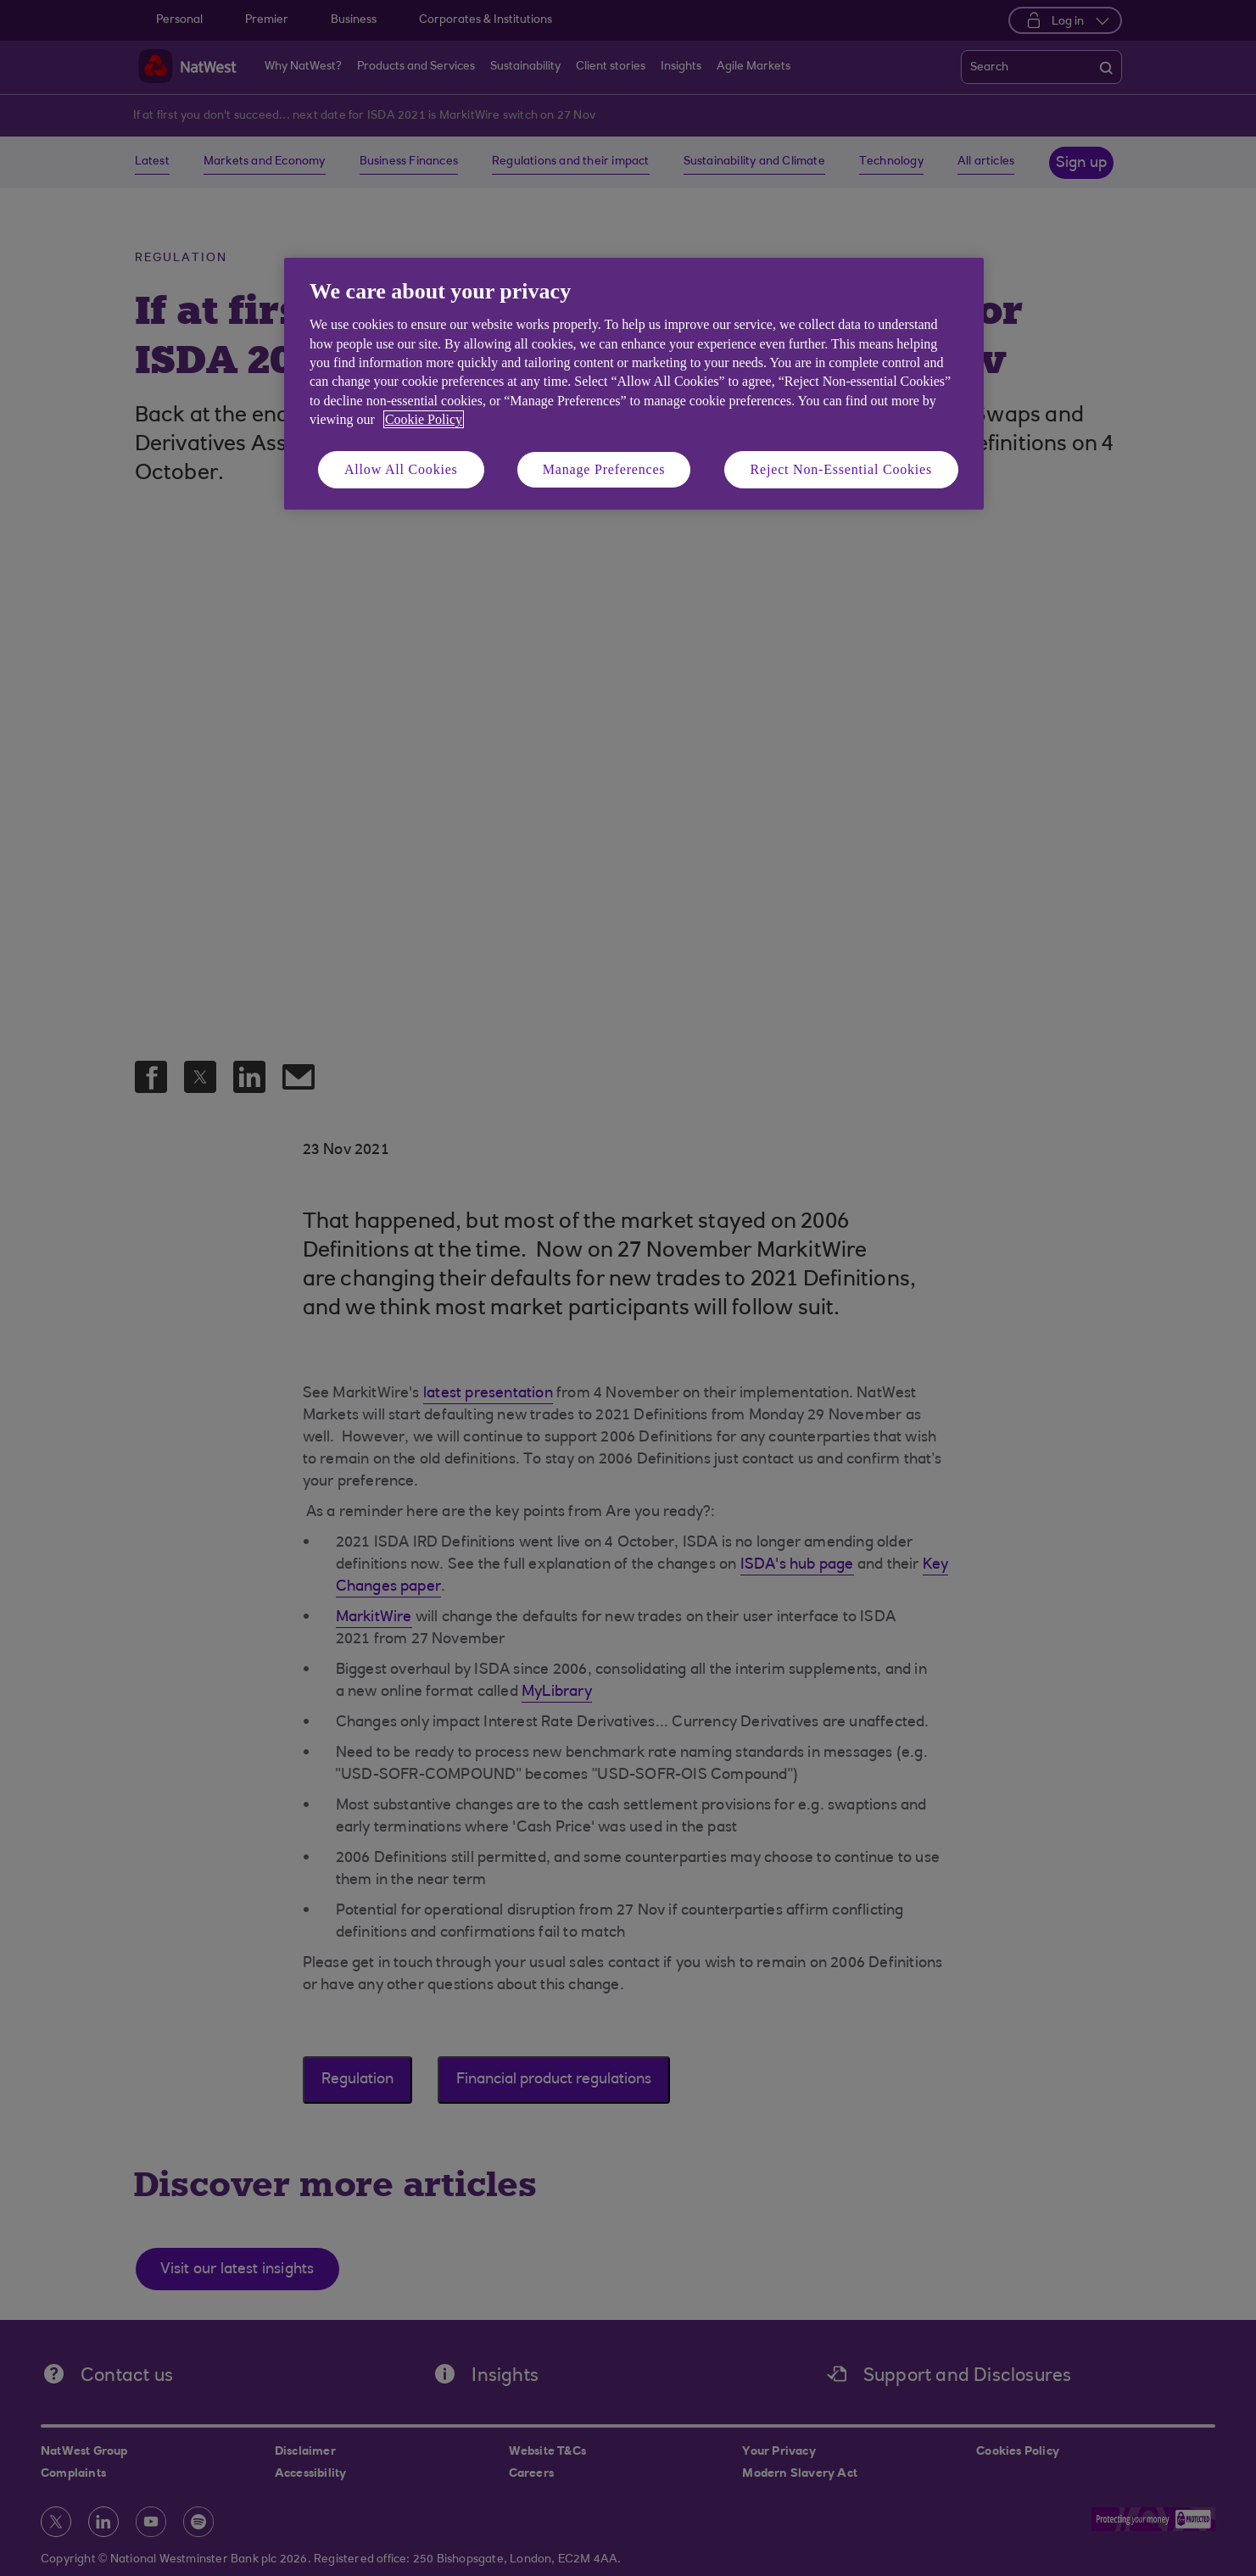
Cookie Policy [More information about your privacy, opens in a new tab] (423, 419)
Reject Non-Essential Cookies (841, 469)
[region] (634, 384)
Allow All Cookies (401, 469)
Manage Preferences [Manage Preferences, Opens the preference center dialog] (604, 469)
